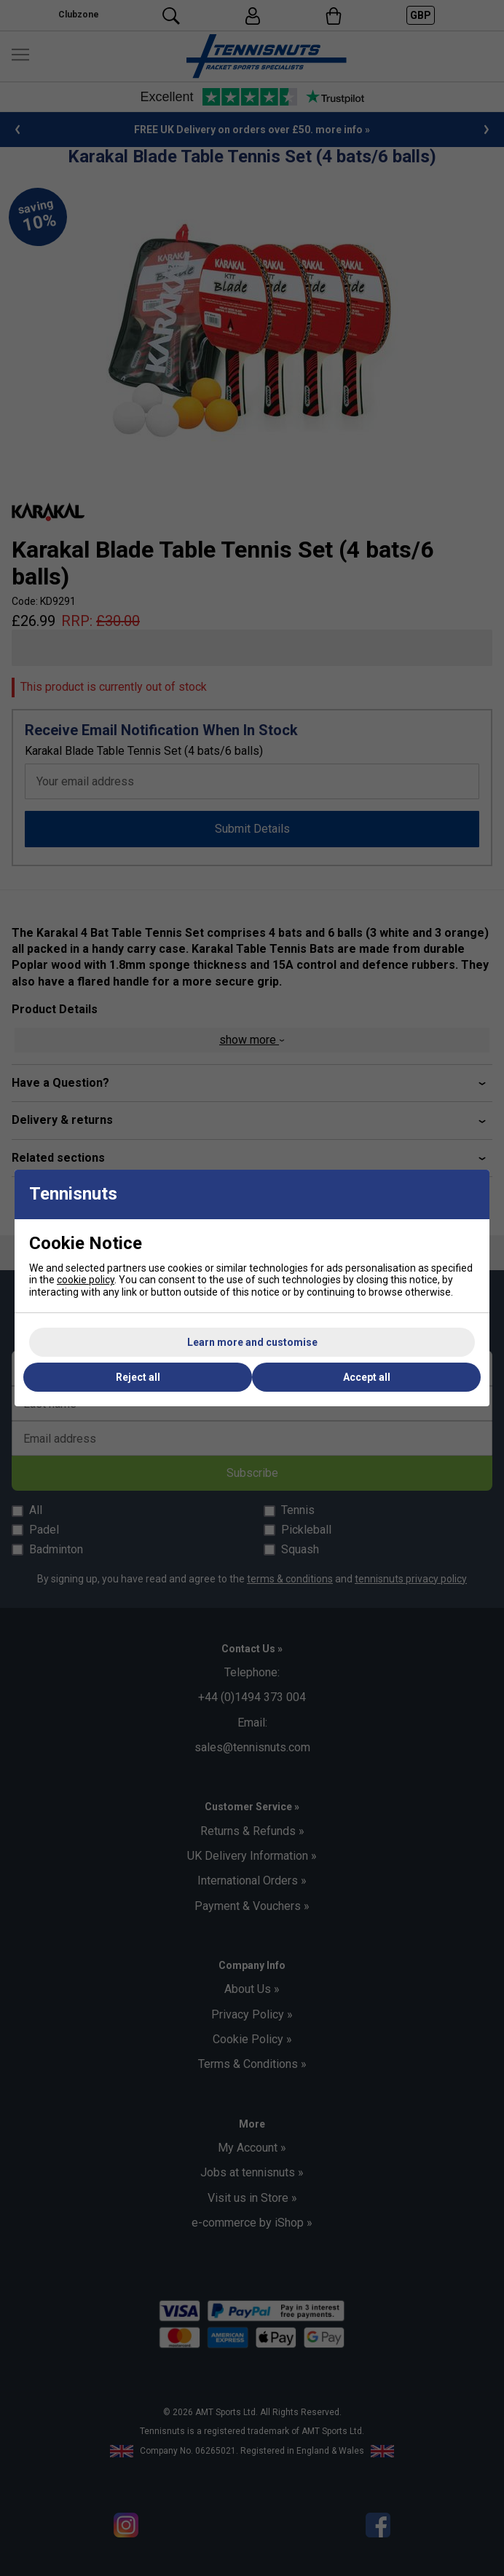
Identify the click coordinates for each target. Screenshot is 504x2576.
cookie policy (85, 1279)
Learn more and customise (252, 1342)
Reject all (138, 1377)
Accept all (366, 1377)
